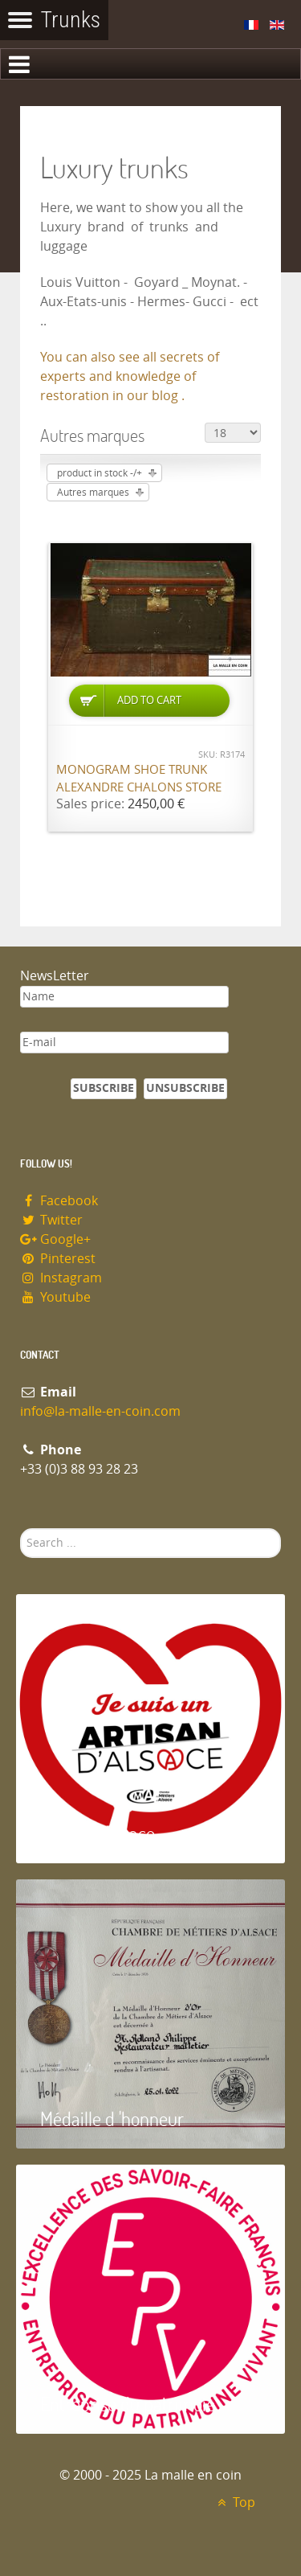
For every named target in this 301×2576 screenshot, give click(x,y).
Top (234, 2502)
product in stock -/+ (99, 473)
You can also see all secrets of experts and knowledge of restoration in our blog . (129, 376)
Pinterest (58, 1258)
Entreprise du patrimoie (127, 2403)
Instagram (61, 1278)
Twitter (51, 1220)
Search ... (20, 1528)
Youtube (55, 1297)
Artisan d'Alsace (97, 1833)
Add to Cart (149, 700)
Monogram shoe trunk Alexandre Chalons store (139, 779)
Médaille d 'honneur (112, 2118)
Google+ (55, 1239)
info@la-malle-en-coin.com (100, 1411)
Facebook (59, 1200)
